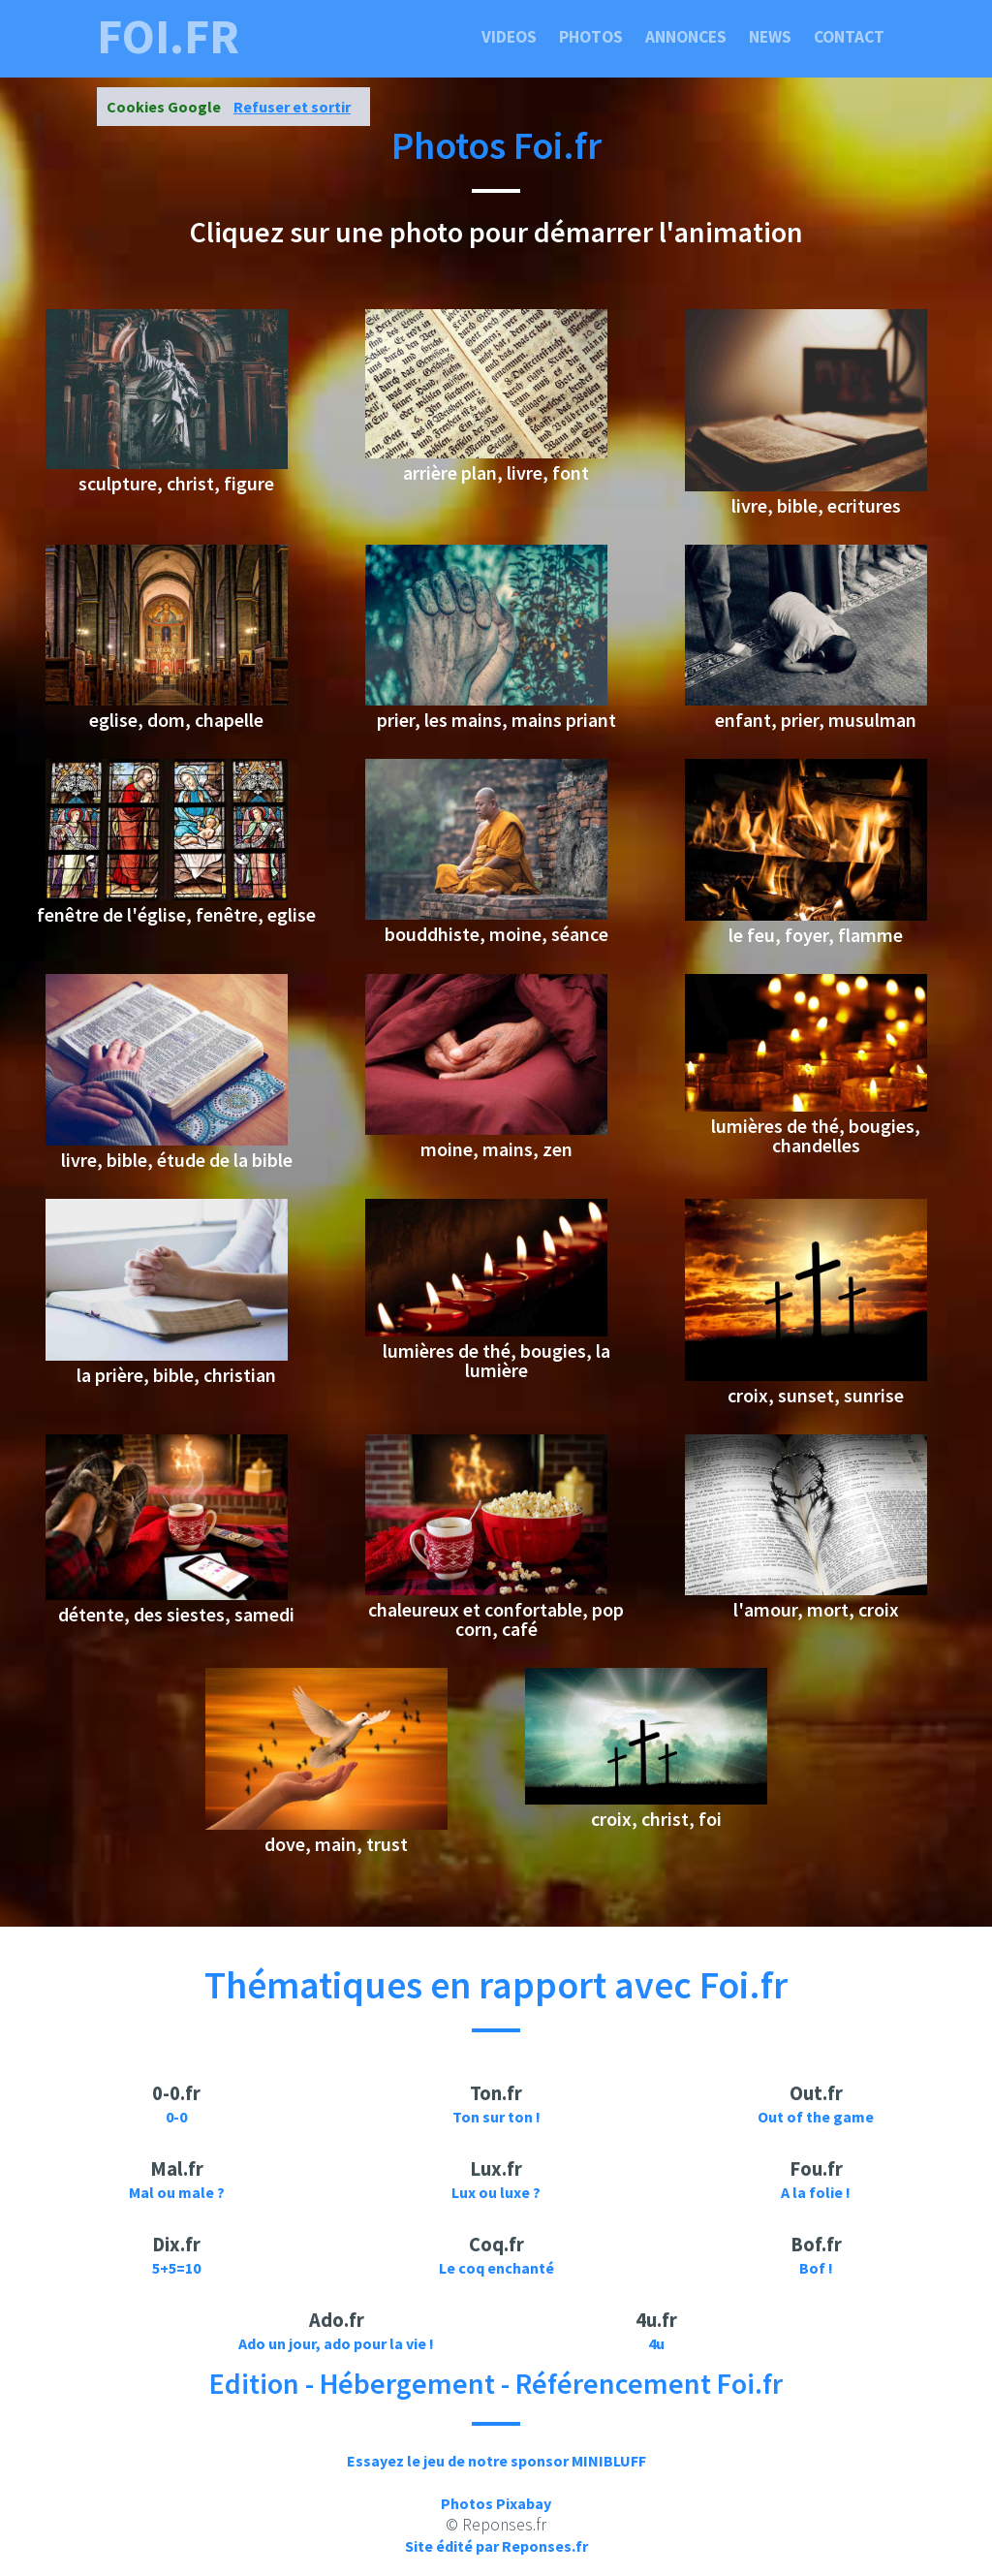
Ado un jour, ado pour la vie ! (336, 2343)
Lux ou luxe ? (496, 2192)
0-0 (176, 2116)
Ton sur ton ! (496, 2116)
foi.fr (168, 37)
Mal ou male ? (177, 2192)
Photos (591, 36)
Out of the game (816, 2116)
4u (656, 2343)
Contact (849, 36)
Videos (509, 36)
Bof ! (816, 2268)
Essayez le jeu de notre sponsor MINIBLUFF (496, 2460)
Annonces (686, 36)
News (770, 36)
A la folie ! (816, 2192)
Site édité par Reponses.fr (496, 2546)
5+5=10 (176, 2268)
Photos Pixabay (496, 2503)
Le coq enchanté (496, 2268)
